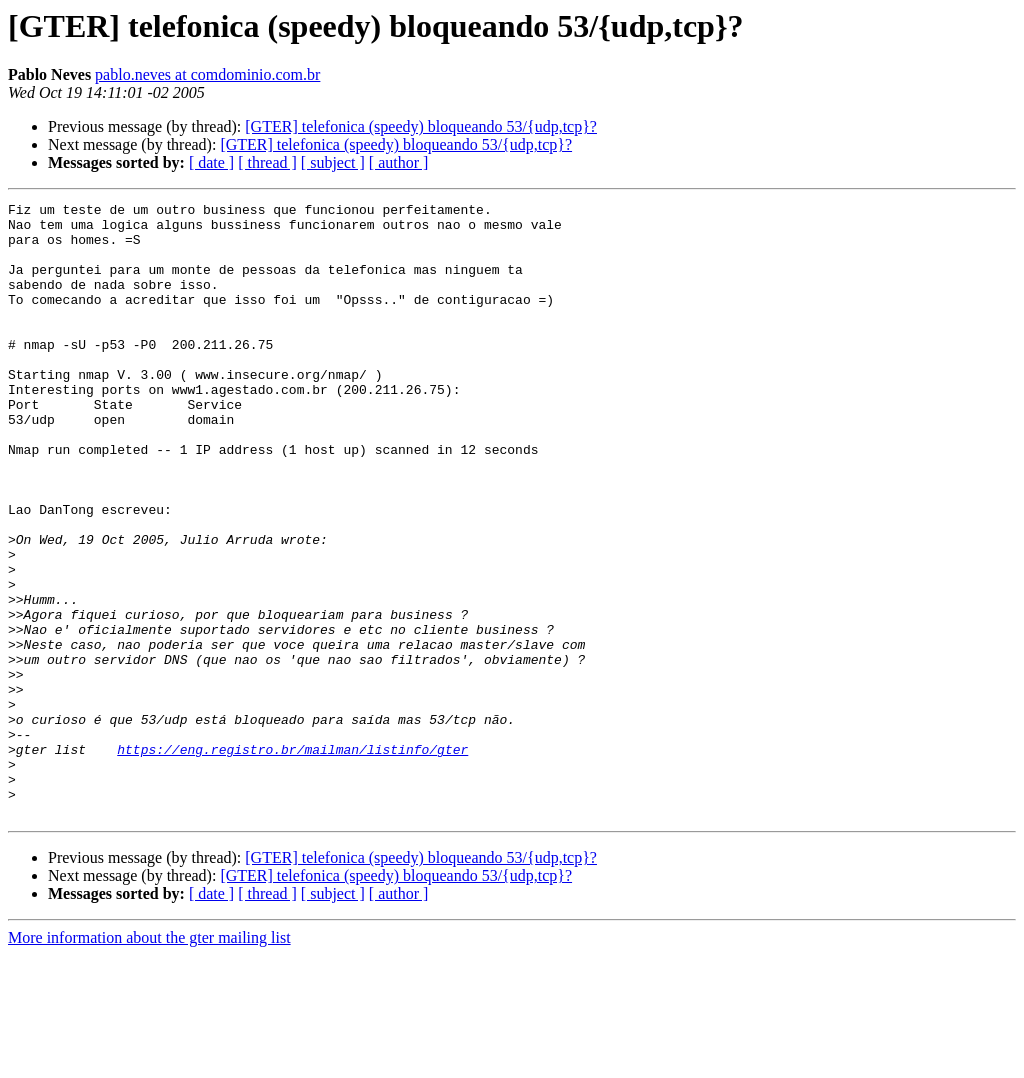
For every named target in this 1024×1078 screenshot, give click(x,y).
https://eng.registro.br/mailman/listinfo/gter (292, 860)
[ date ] (211, 162)
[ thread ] (267, 162)
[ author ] (399, 162)
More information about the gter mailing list (149, 1060)
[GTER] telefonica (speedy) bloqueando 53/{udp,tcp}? (421, 126)
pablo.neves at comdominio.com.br (207, 74)
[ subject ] (333, 162)
